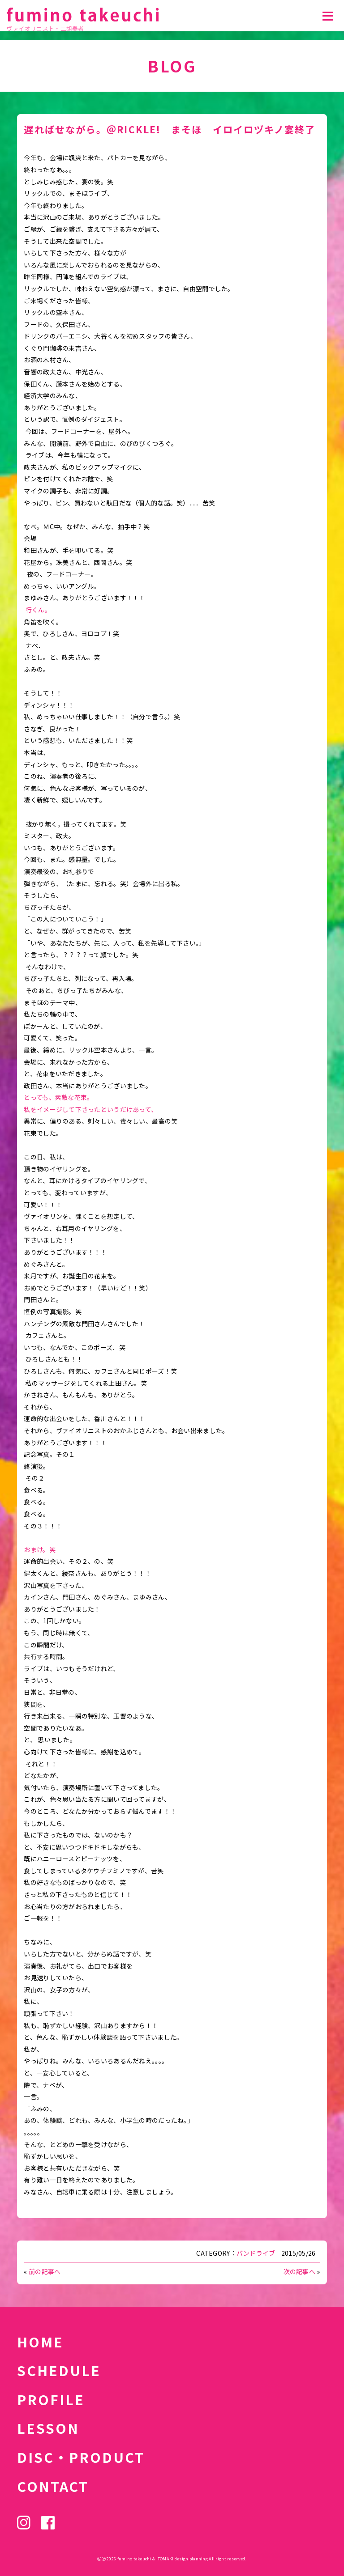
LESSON (48, 2428)
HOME (40, 2341)
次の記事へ (299, 2271)
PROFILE (51, 2399)
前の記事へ (44, 2271)
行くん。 (38, 609)
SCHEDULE (59, 2370)
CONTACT (53, 2486)
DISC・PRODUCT (81, 2457)
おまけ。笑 (39, 1549)
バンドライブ (255, 2253)
